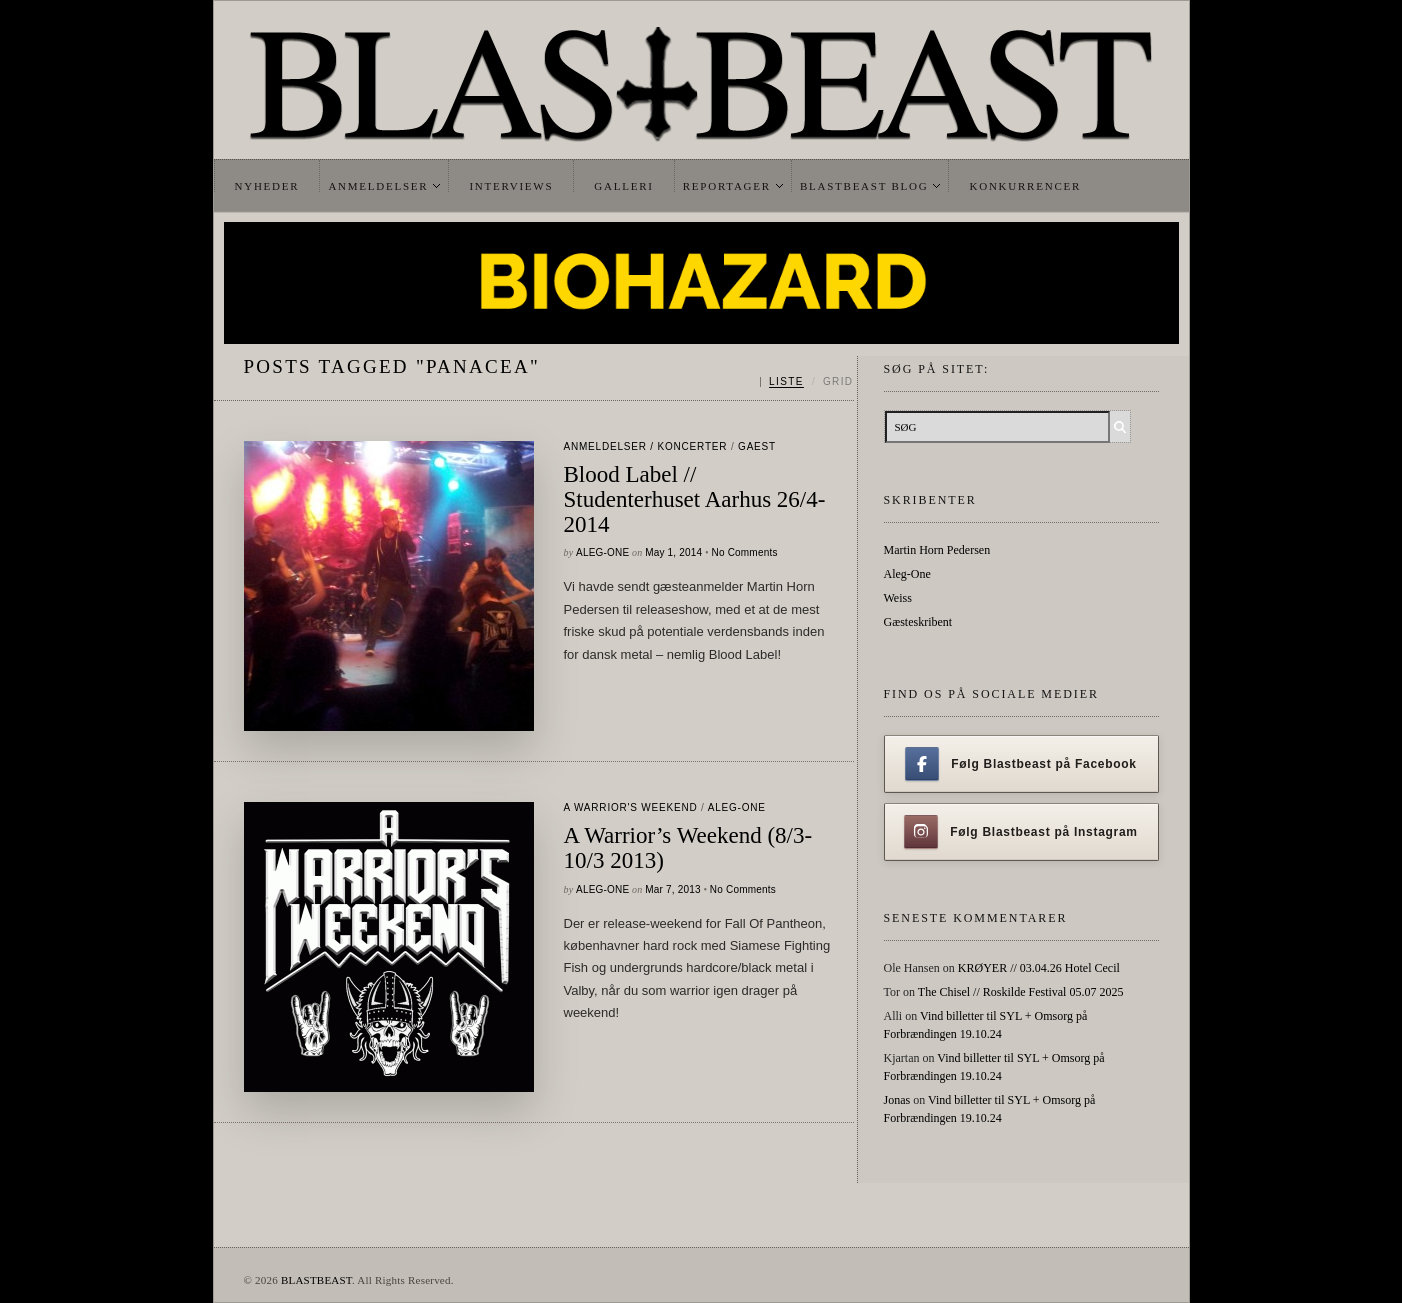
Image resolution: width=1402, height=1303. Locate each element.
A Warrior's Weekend (631, 807)
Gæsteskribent (918, 622)
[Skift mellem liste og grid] (806, 382)
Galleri (623, 186)
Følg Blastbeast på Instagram (1021, 832)
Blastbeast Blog (864, 186)
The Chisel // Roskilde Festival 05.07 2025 (1021, 992)
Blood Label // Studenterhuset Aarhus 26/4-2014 (695, 499)
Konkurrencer (1025, 186)
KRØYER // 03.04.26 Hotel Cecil (1039, 968)
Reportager (727, 186)
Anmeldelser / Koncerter (646, 446)
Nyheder (267, 186)
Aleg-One (602, 552)
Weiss (898, 598)
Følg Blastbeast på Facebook (1020, 764)
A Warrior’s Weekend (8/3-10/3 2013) (688, 848)
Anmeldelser (378, 186)
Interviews (511, 186)
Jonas (897, 1100)
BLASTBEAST (316, 1280)
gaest (757, 446)
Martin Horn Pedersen (937, 550)
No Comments (744, 552)
